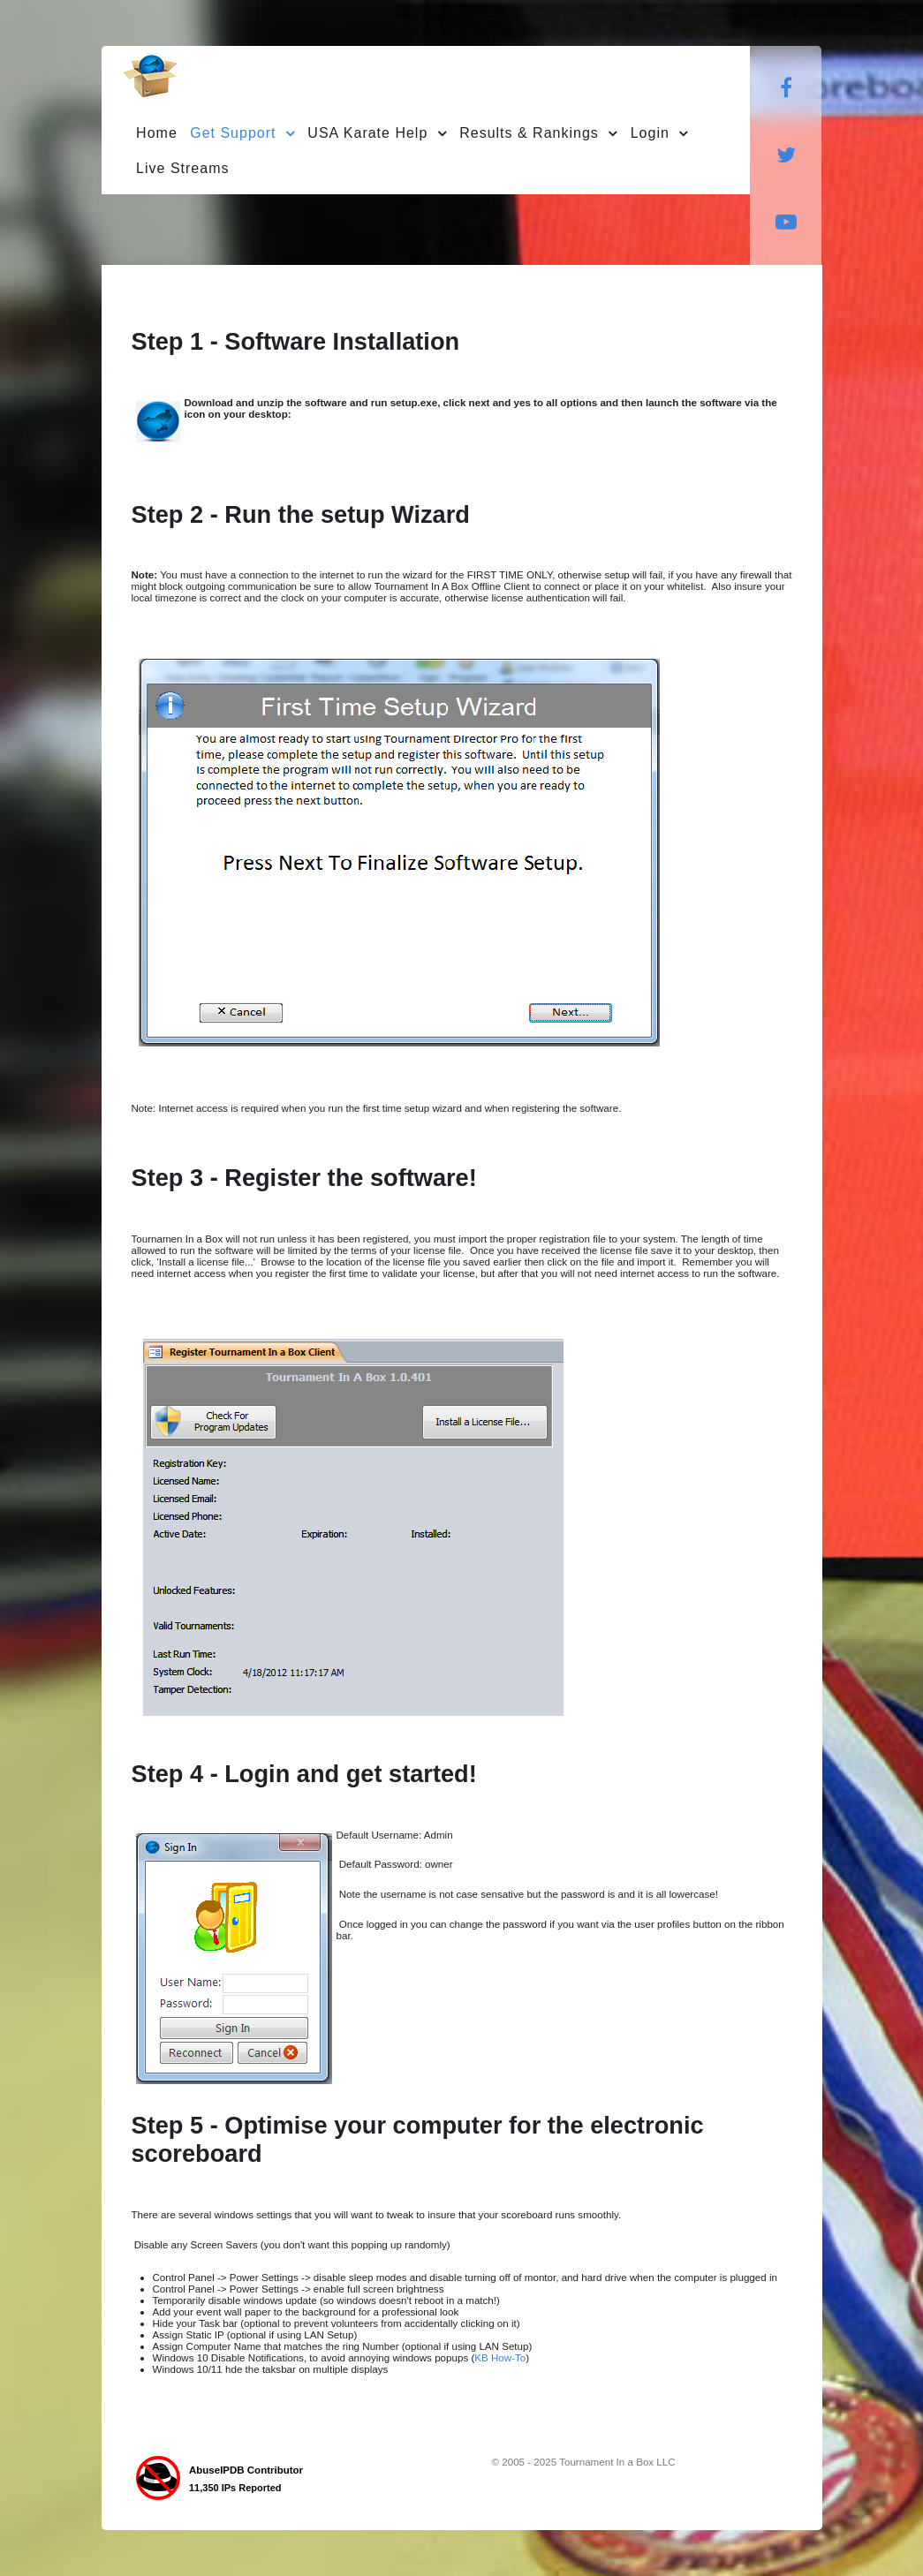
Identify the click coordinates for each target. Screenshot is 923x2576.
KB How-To (500, 2357)
